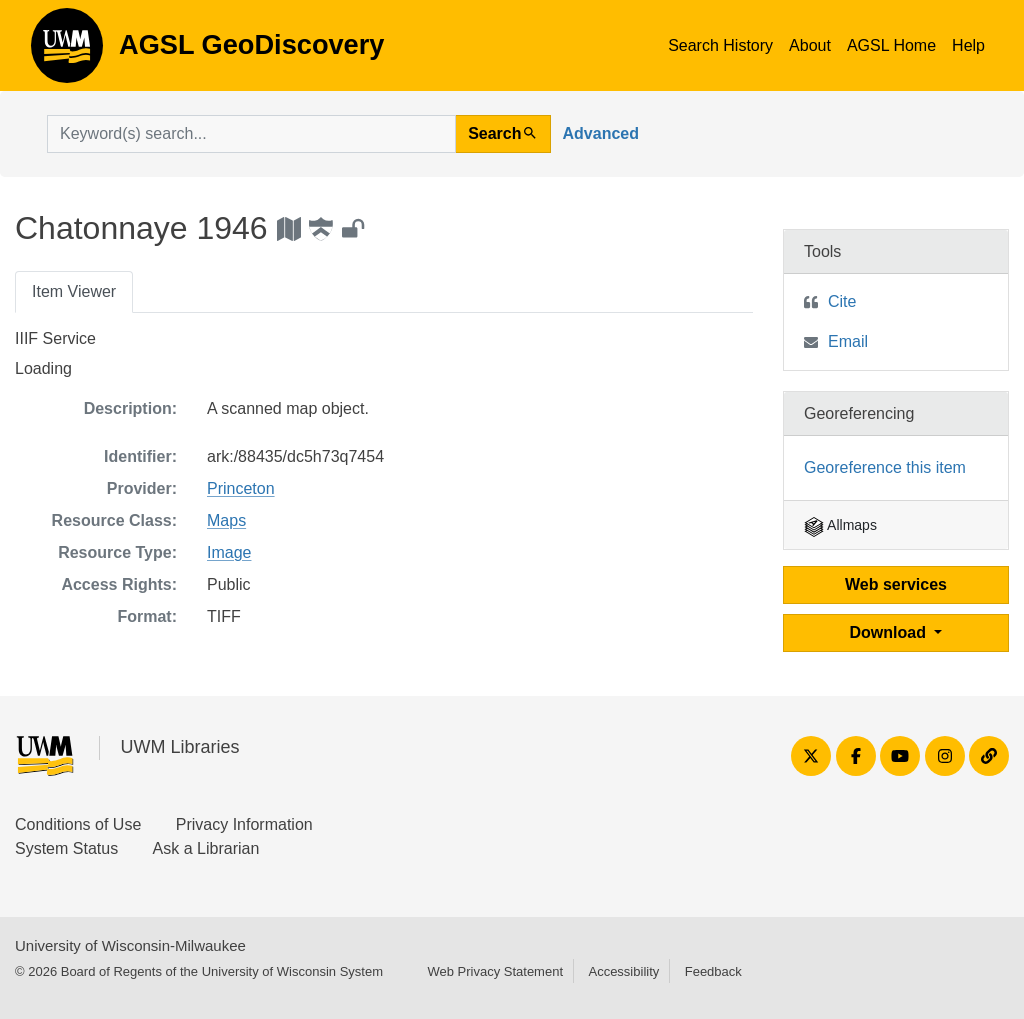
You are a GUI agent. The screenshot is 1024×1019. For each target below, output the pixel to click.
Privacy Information (244, 824)
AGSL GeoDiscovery (67, 52)
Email (848, 341)
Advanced (601, 133)
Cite (842, 301)
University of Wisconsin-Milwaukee (130, 945)
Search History (720, 45)
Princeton (241, 488)
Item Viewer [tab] (74, 291)
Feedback (713, 971)
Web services (896, 584)
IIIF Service (55, 338)
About (810, 45)
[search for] (251, 134)
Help (968, 45)
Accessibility (623, 971)
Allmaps (840, 525)
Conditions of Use (78, 824)
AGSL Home (891, 45)
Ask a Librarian (206, 848)
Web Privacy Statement (495, 971)
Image (229, 552)
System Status (66, 848)
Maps (226, 520)
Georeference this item (885, 467)
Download (890, 632)
